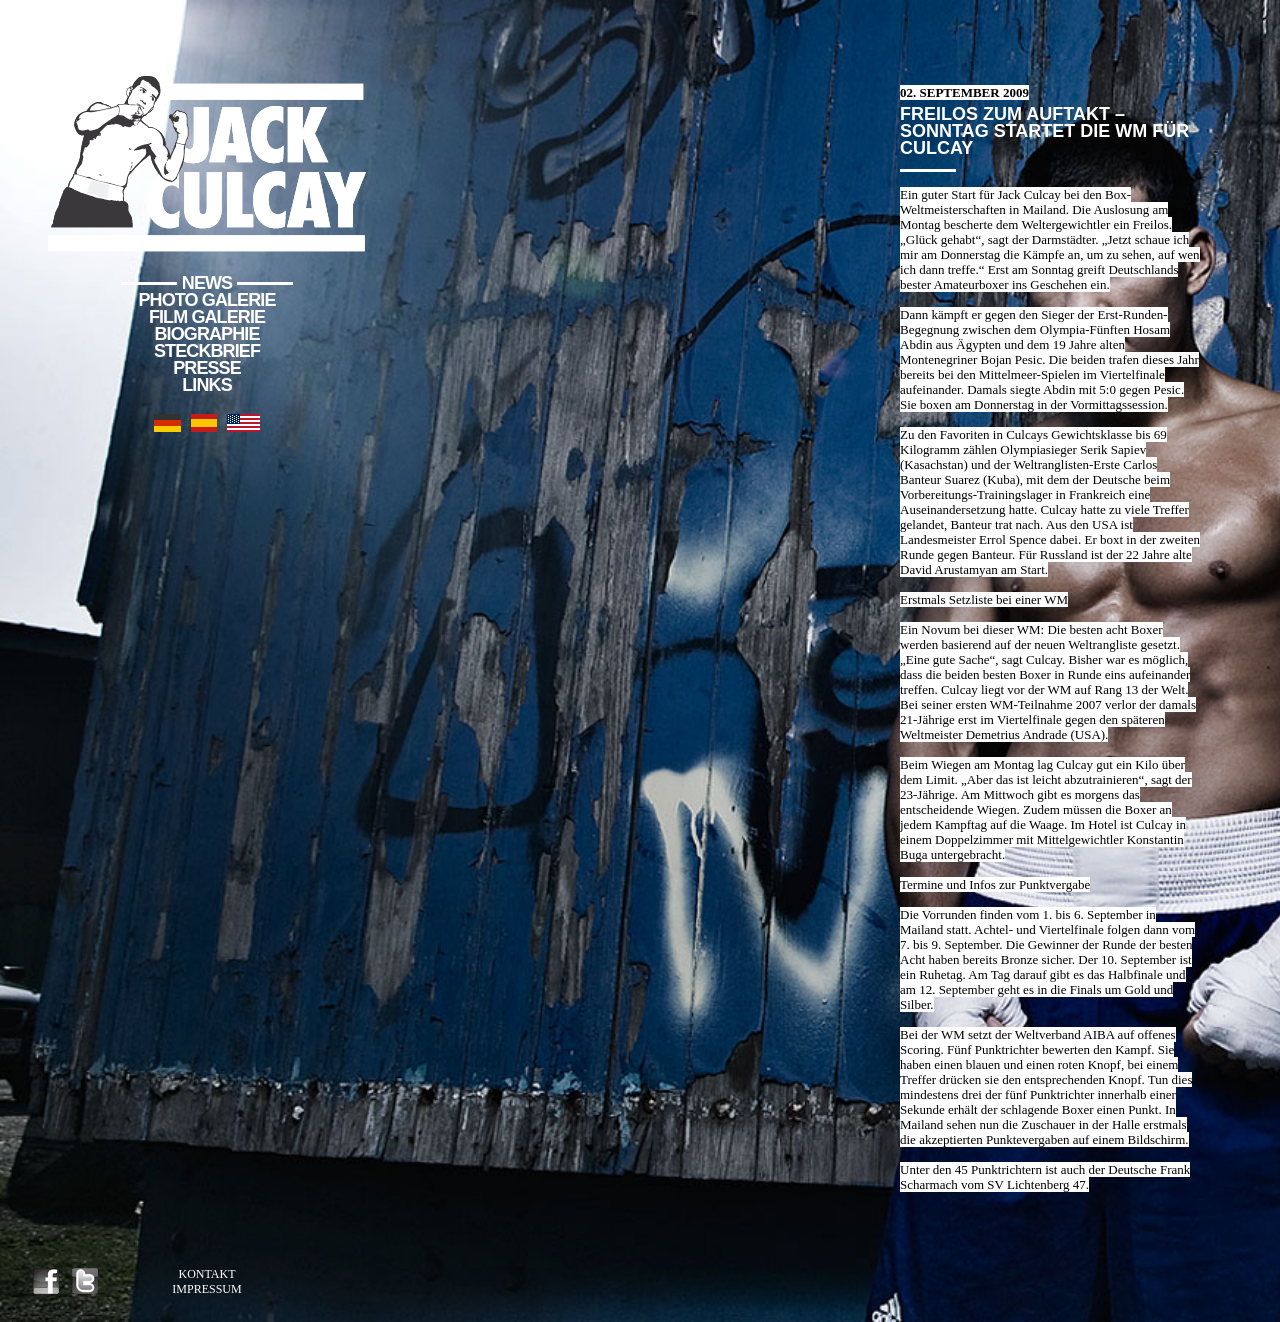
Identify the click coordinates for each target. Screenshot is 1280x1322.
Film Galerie (207, 317)
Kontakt (206, 1274)
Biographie (206, 334)
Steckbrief (207, 351)
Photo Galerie (207, 300)
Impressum (206, 1289)
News (207, 283)
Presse (207, 368)
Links (207, 385)
